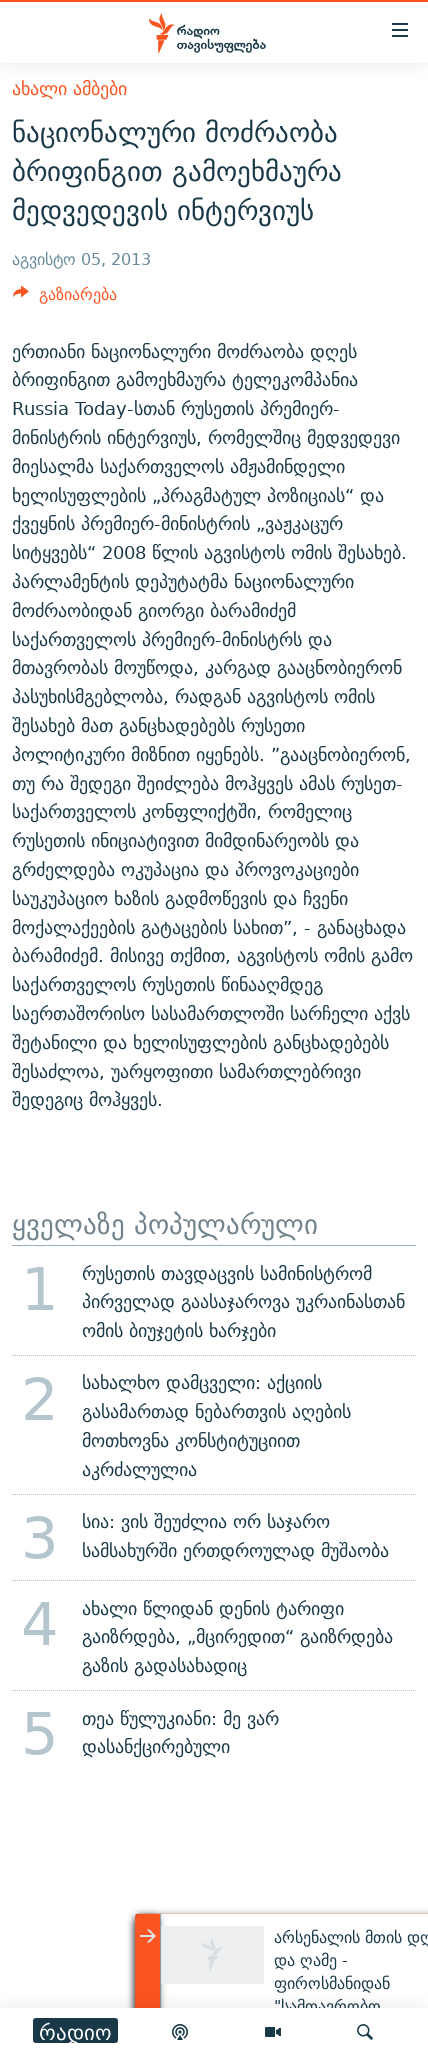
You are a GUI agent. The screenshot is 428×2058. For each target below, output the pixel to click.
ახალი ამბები (69, 88)
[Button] (65, 299)
